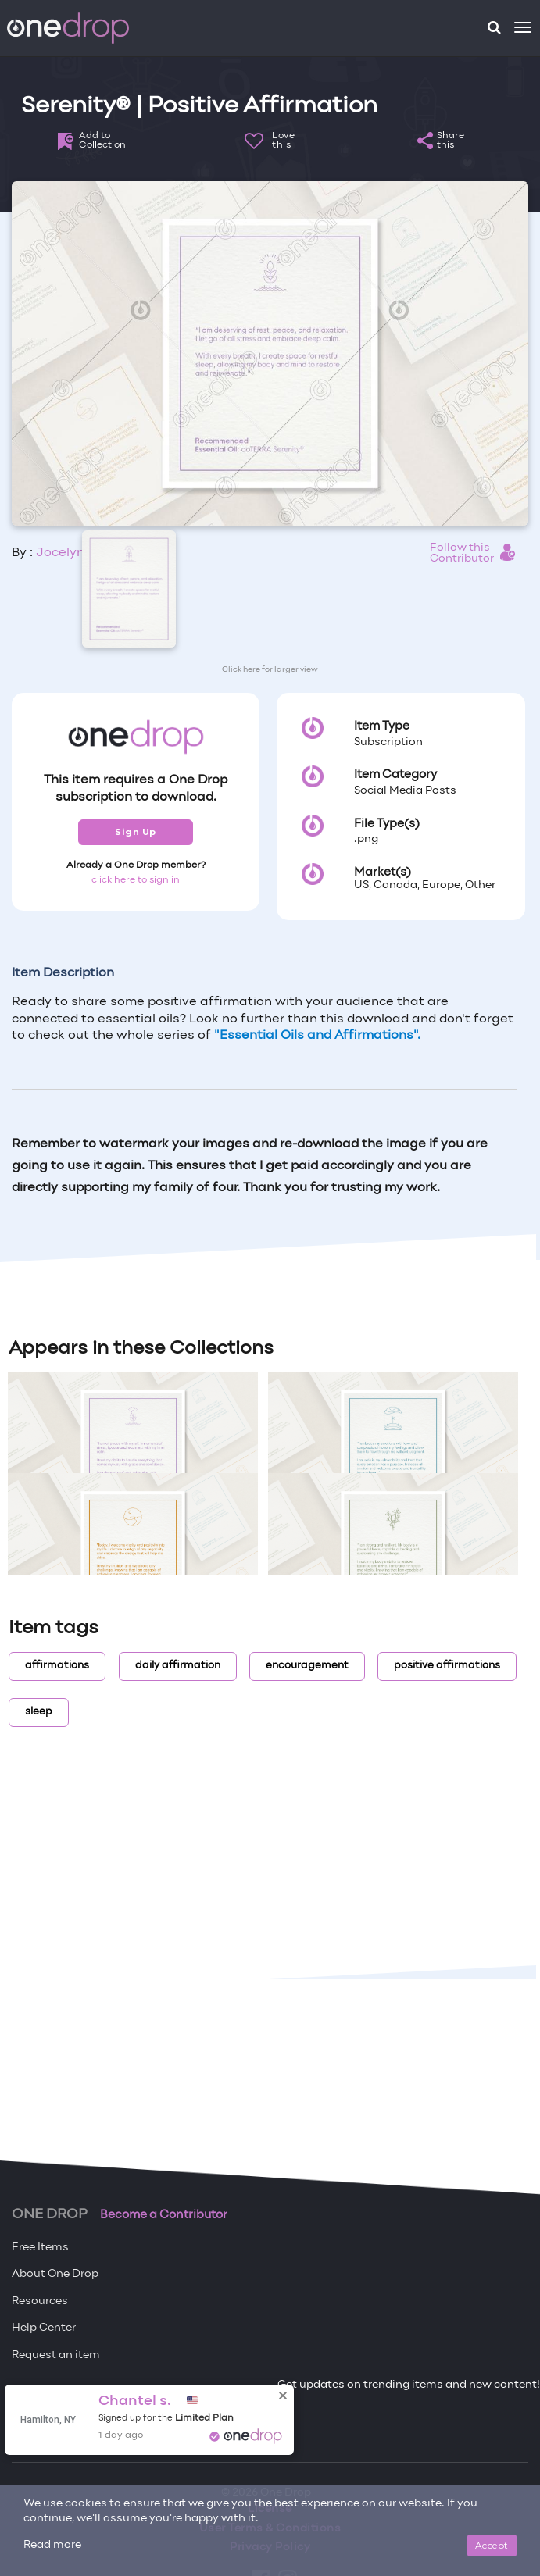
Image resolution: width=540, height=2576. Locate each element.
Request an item (56, 2355)
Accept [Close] (492, 2545)
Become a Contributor (163, 2215)
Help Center (44, 2328)
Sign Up (135, 831)
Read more (52, 2545)
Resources (40, 2301)
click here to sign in (135, 880)
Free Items (40, 2247)
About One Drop (55, 2274)
